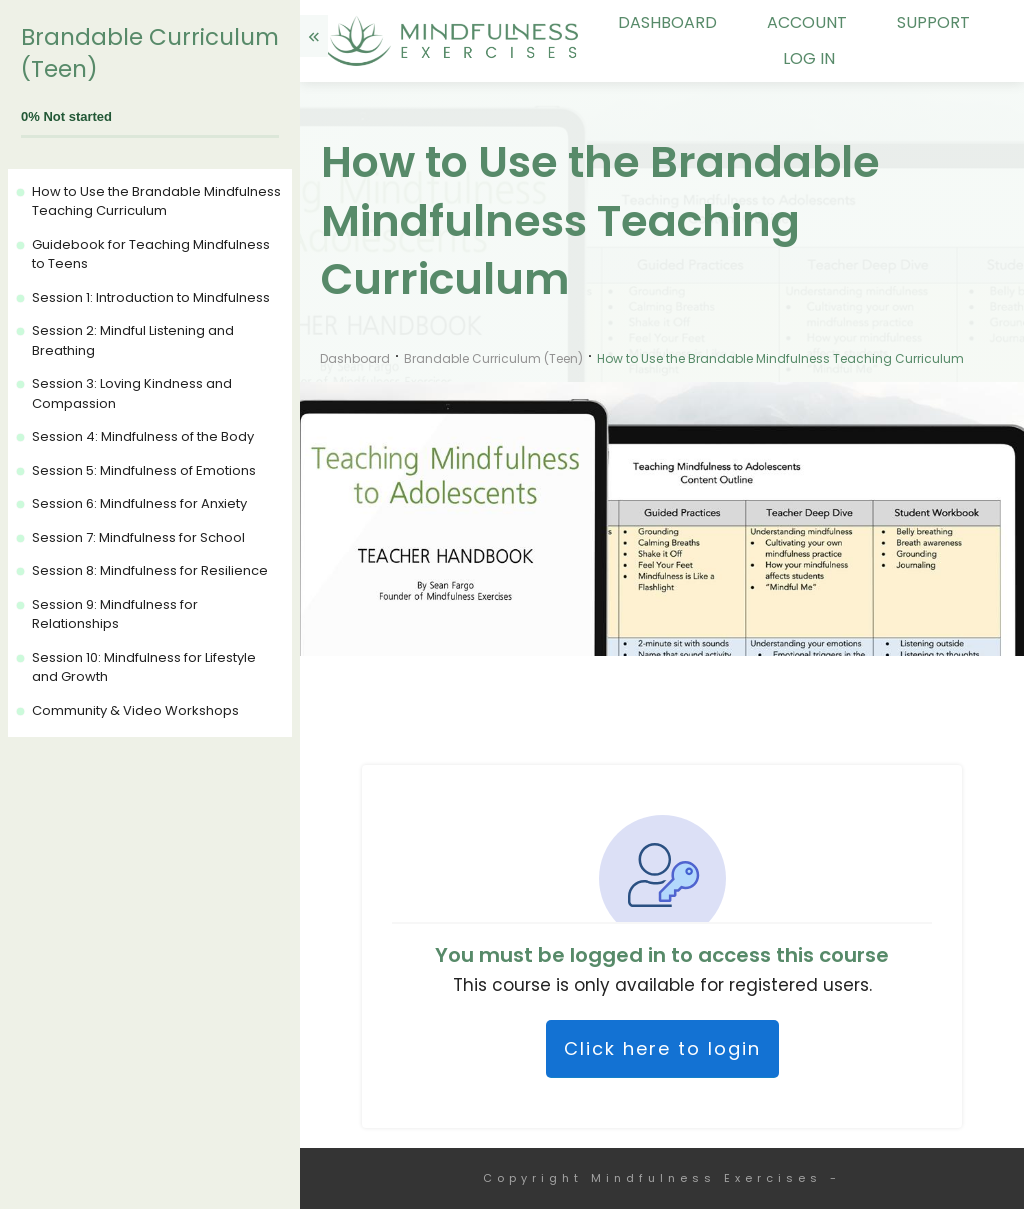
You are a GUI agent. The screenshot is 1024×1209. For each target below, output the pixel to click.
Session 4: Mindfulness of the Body (143, 436)
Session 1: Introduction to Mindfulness (151, 297)
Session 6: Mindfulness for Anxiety (139, 503)
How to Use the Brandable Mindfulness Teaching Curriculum (156, 201)
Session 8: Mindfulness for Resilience (150, 570)
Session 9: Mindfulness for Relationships (115, 614)
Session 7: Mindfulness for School (138, 537)
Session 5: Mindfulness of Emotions (144, 470)
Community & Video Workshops (135, 710)
